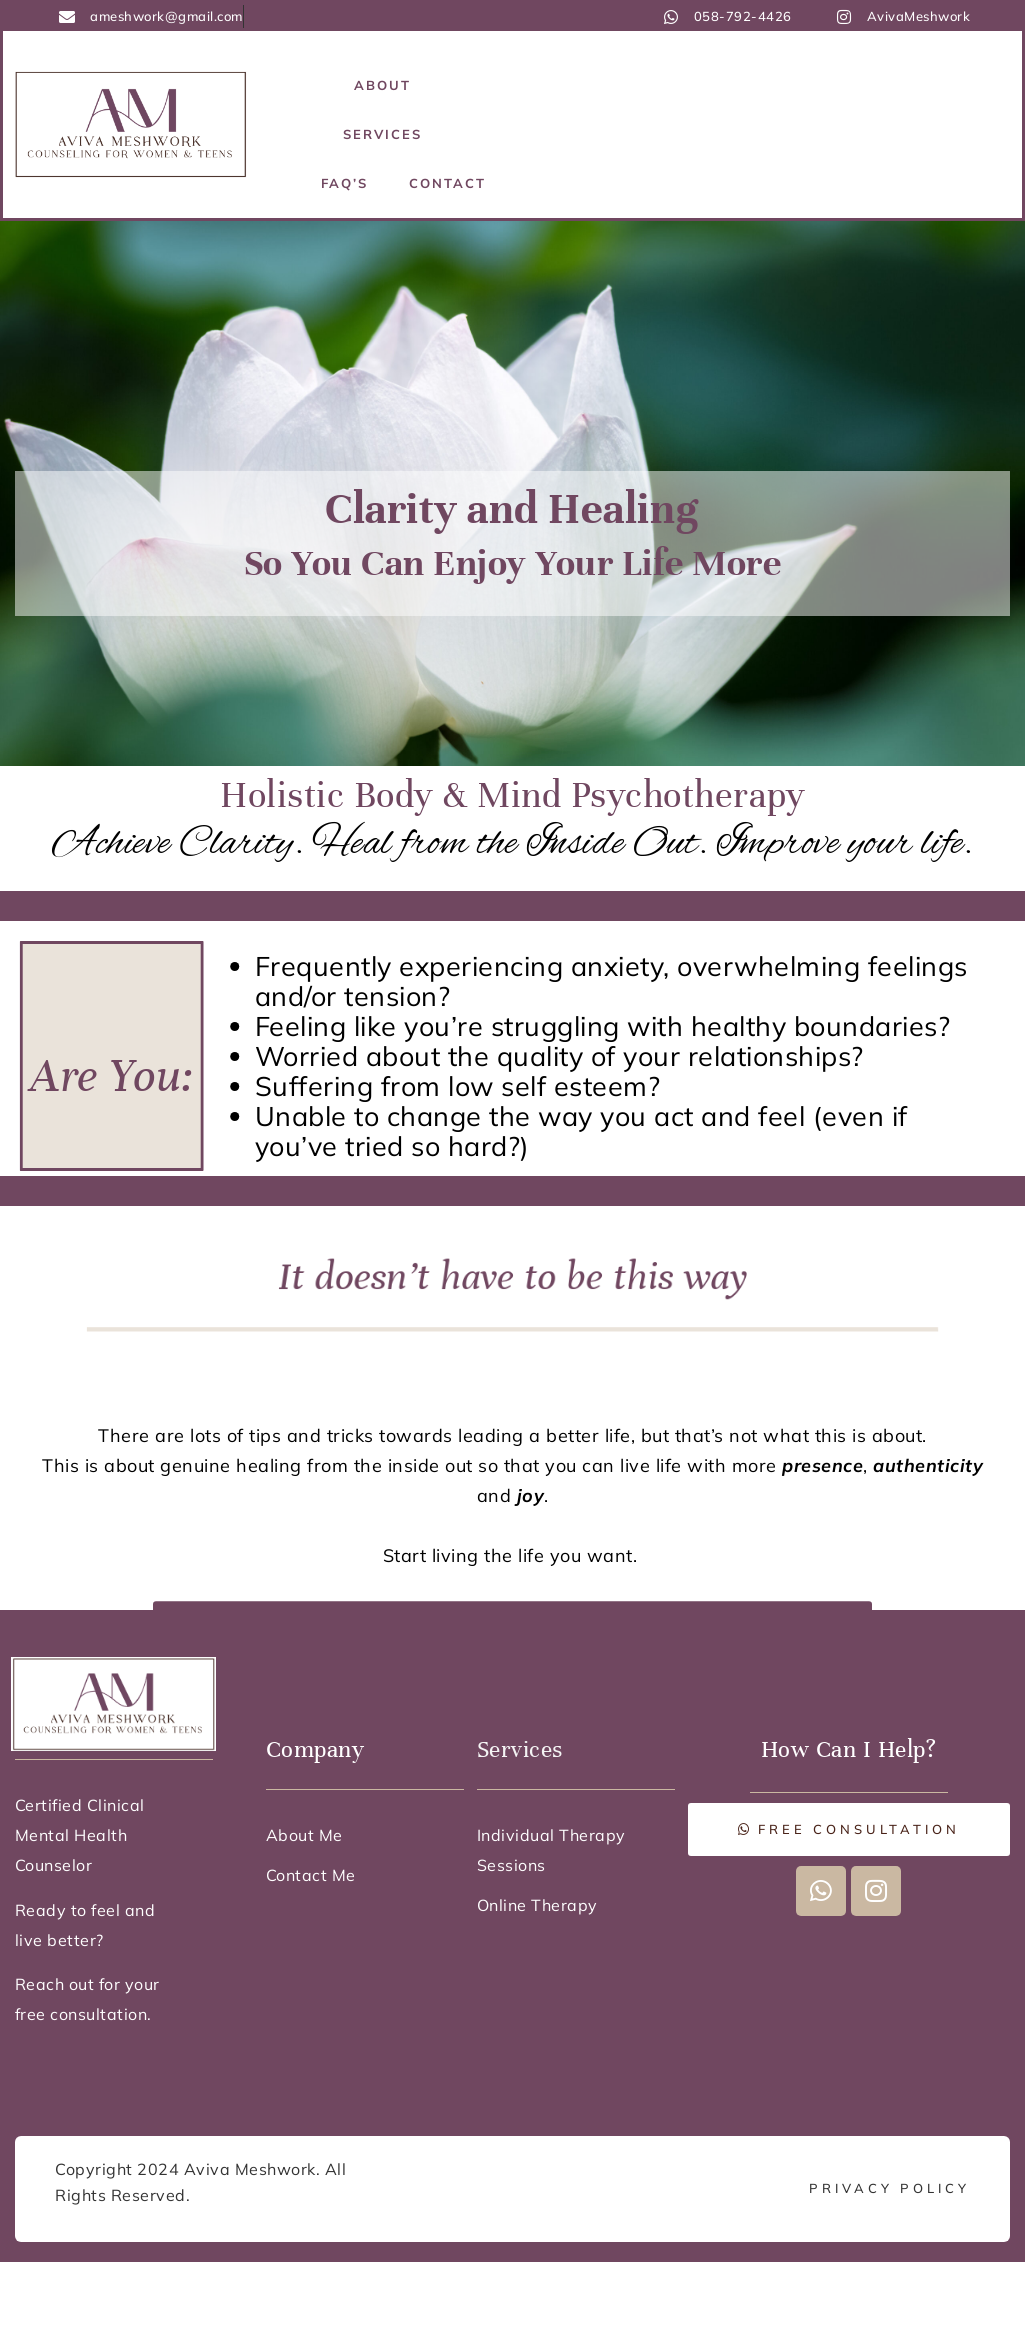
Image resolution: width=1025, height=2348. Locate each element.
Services (382, 134)
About (382, 85)
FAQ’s (344, 183)
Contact (447, 183)
